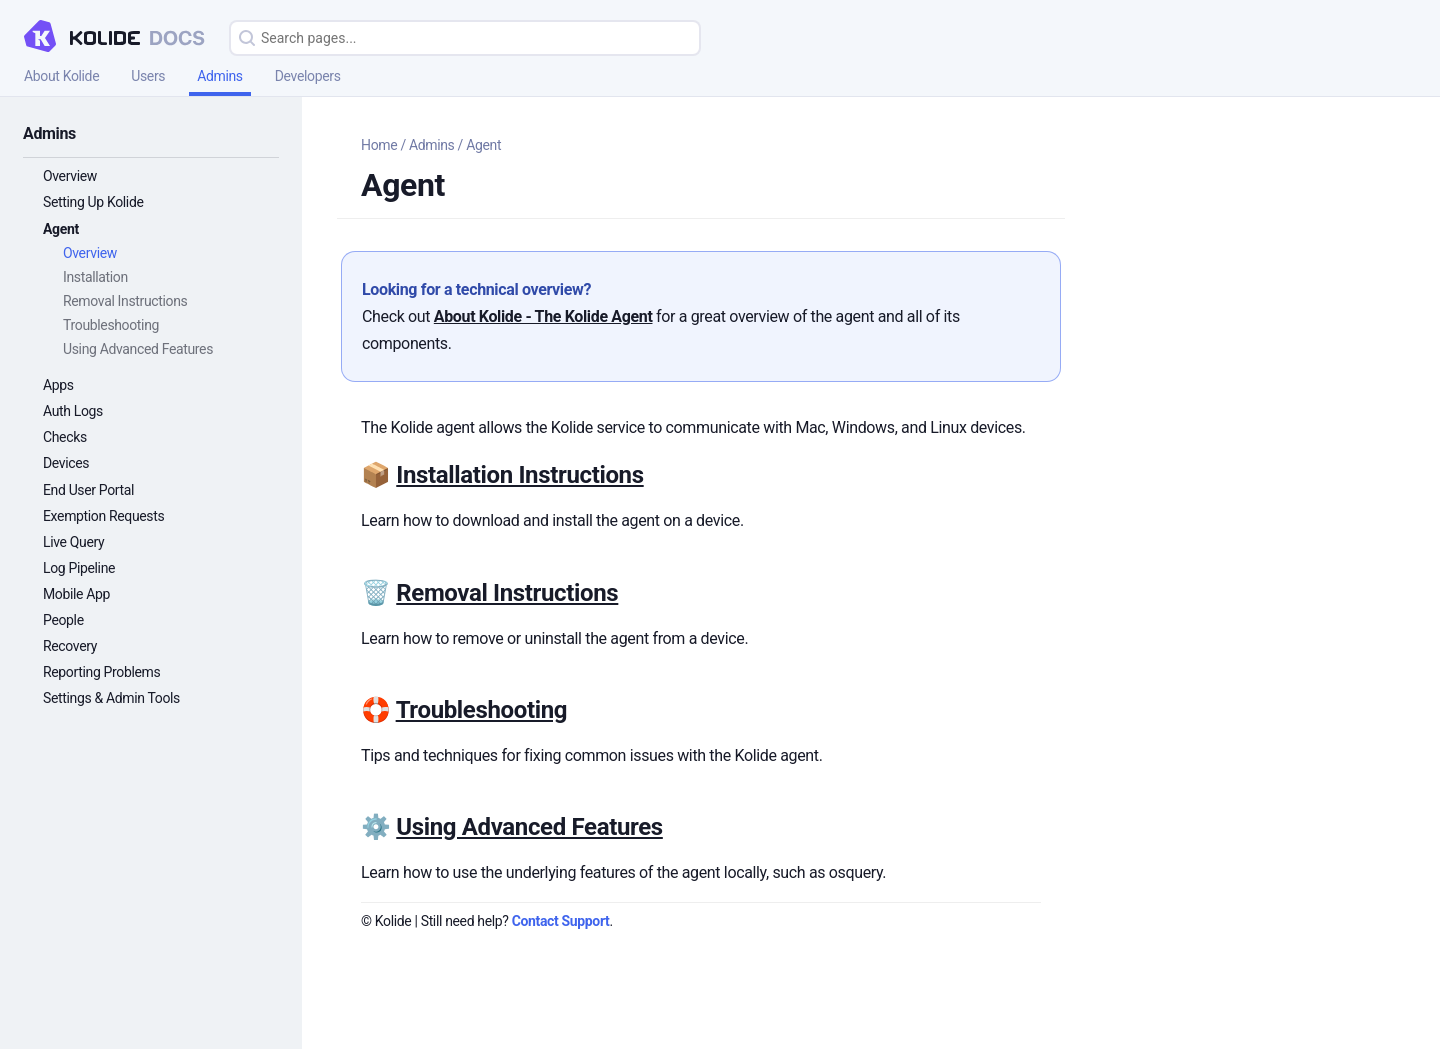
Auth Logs (73, 411)
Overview (70, 176)
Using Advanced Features (138, 349)
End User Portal (88, 490)
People (63, 620)
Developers (308, 76)
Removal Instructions (125, 301)
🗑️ (378, 593)
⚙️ (378, 827)
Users (148, 76)
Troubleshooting (111, 325)
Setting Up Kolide (93, 202)
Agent (61, 229)
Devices (66, 463)
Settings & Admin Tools (111, 698)
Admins (220, 76)
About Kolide (61, 76)
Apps (58, 385)
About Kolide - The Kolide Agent (543, 316)
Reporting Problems (101, 672)
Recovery (70, 646)
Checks (65, 437)
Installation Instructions (519, 475)
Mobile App (76, 594)
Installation (95, 277)
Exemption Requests (103, 516)
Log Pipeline (79, 568)
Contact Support (561, 921)
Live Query (73, 542)
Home (379, 145)
